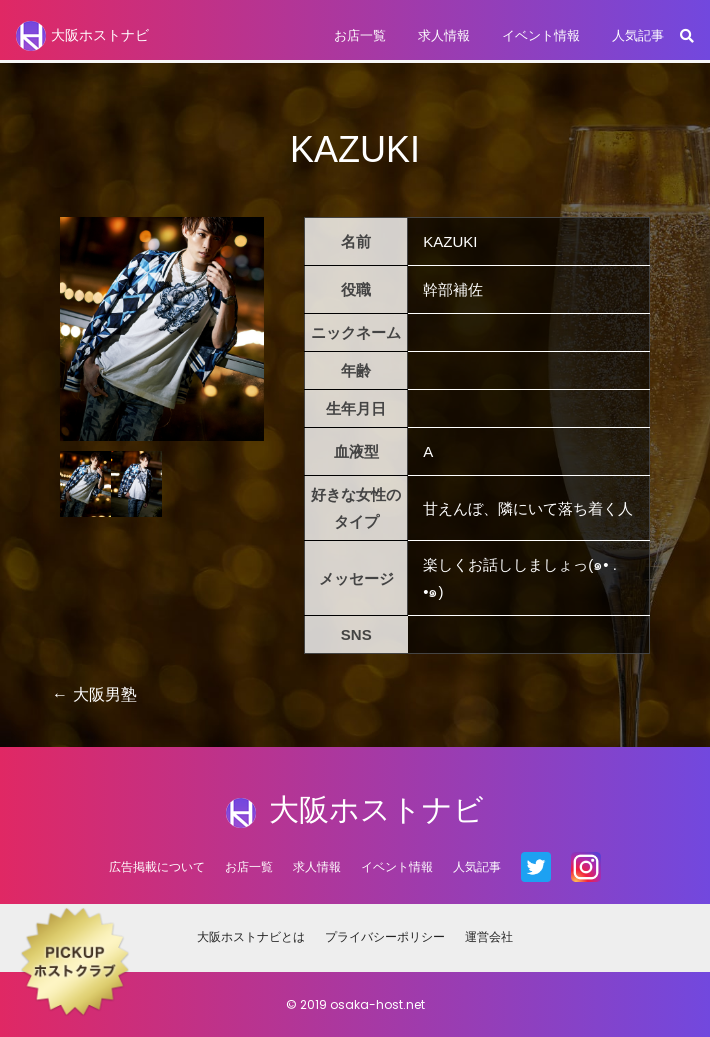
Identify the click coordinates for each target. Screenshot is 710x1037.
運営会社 (489, 936)
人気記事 (638, 35)
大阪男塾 (105, 694)
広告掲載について (157, 866)
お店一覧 (360, 35)
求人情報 (444, 35)
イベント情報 (541, 35)
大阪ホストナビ (82, 36)
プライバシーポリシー (385, 936)
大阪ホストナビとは (251, 936)
